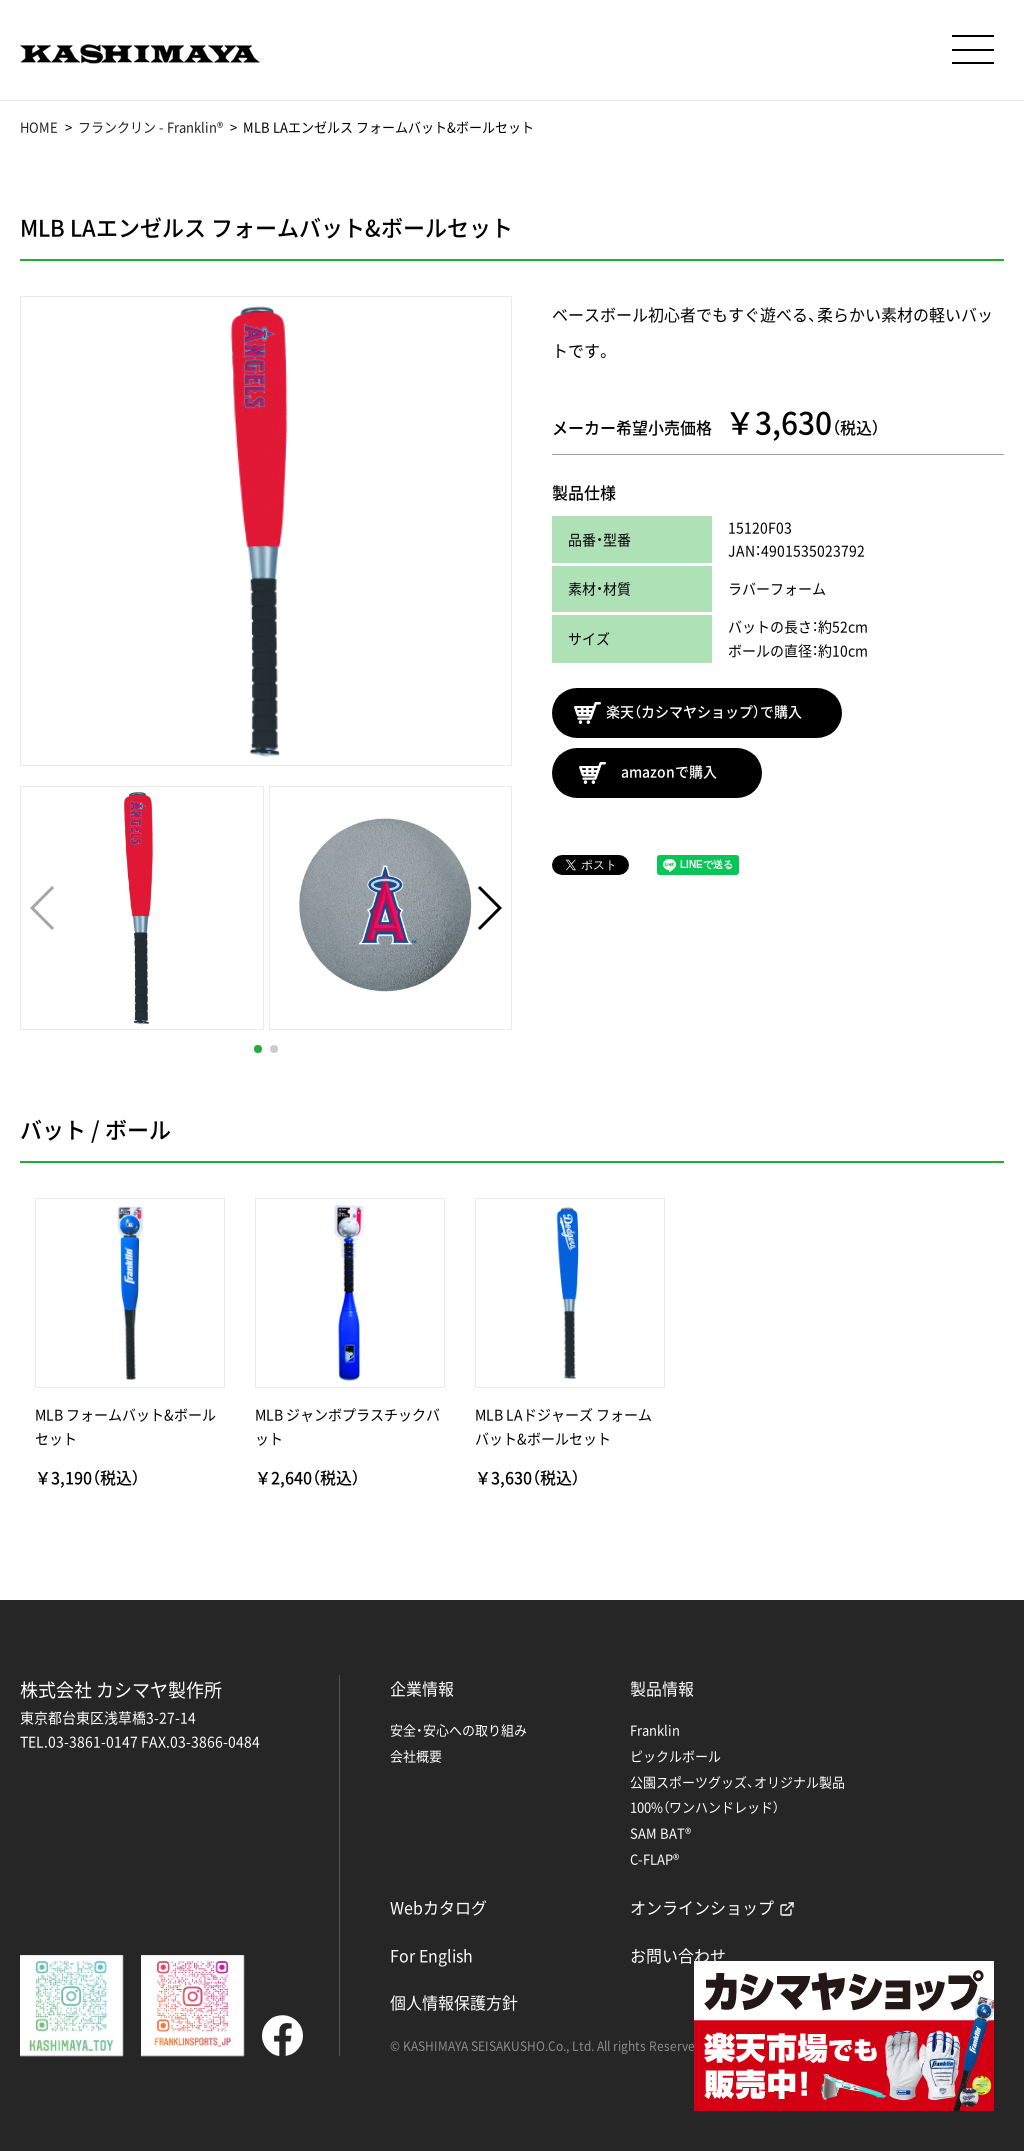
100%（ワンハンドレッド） (704, 1806)
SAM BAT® (660, 1832)
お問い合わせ (678, 1955)
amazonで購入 (648, 773)
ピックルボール (675, 1755)
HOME (39, 126)
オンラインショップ (702, 1907)
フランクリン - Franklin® (150, 126)
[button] (258, 1049)
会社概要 (416, 1755)
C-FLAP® (654, 1858)
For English (431, 1955)
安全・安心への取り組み (458, 1729)
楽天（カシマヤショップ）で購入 (688, 713)
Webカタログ (438, 1907)
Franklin (655, 1729)
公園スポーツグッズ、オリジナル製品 (737, 1781)
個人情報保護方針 (454, 2002)
